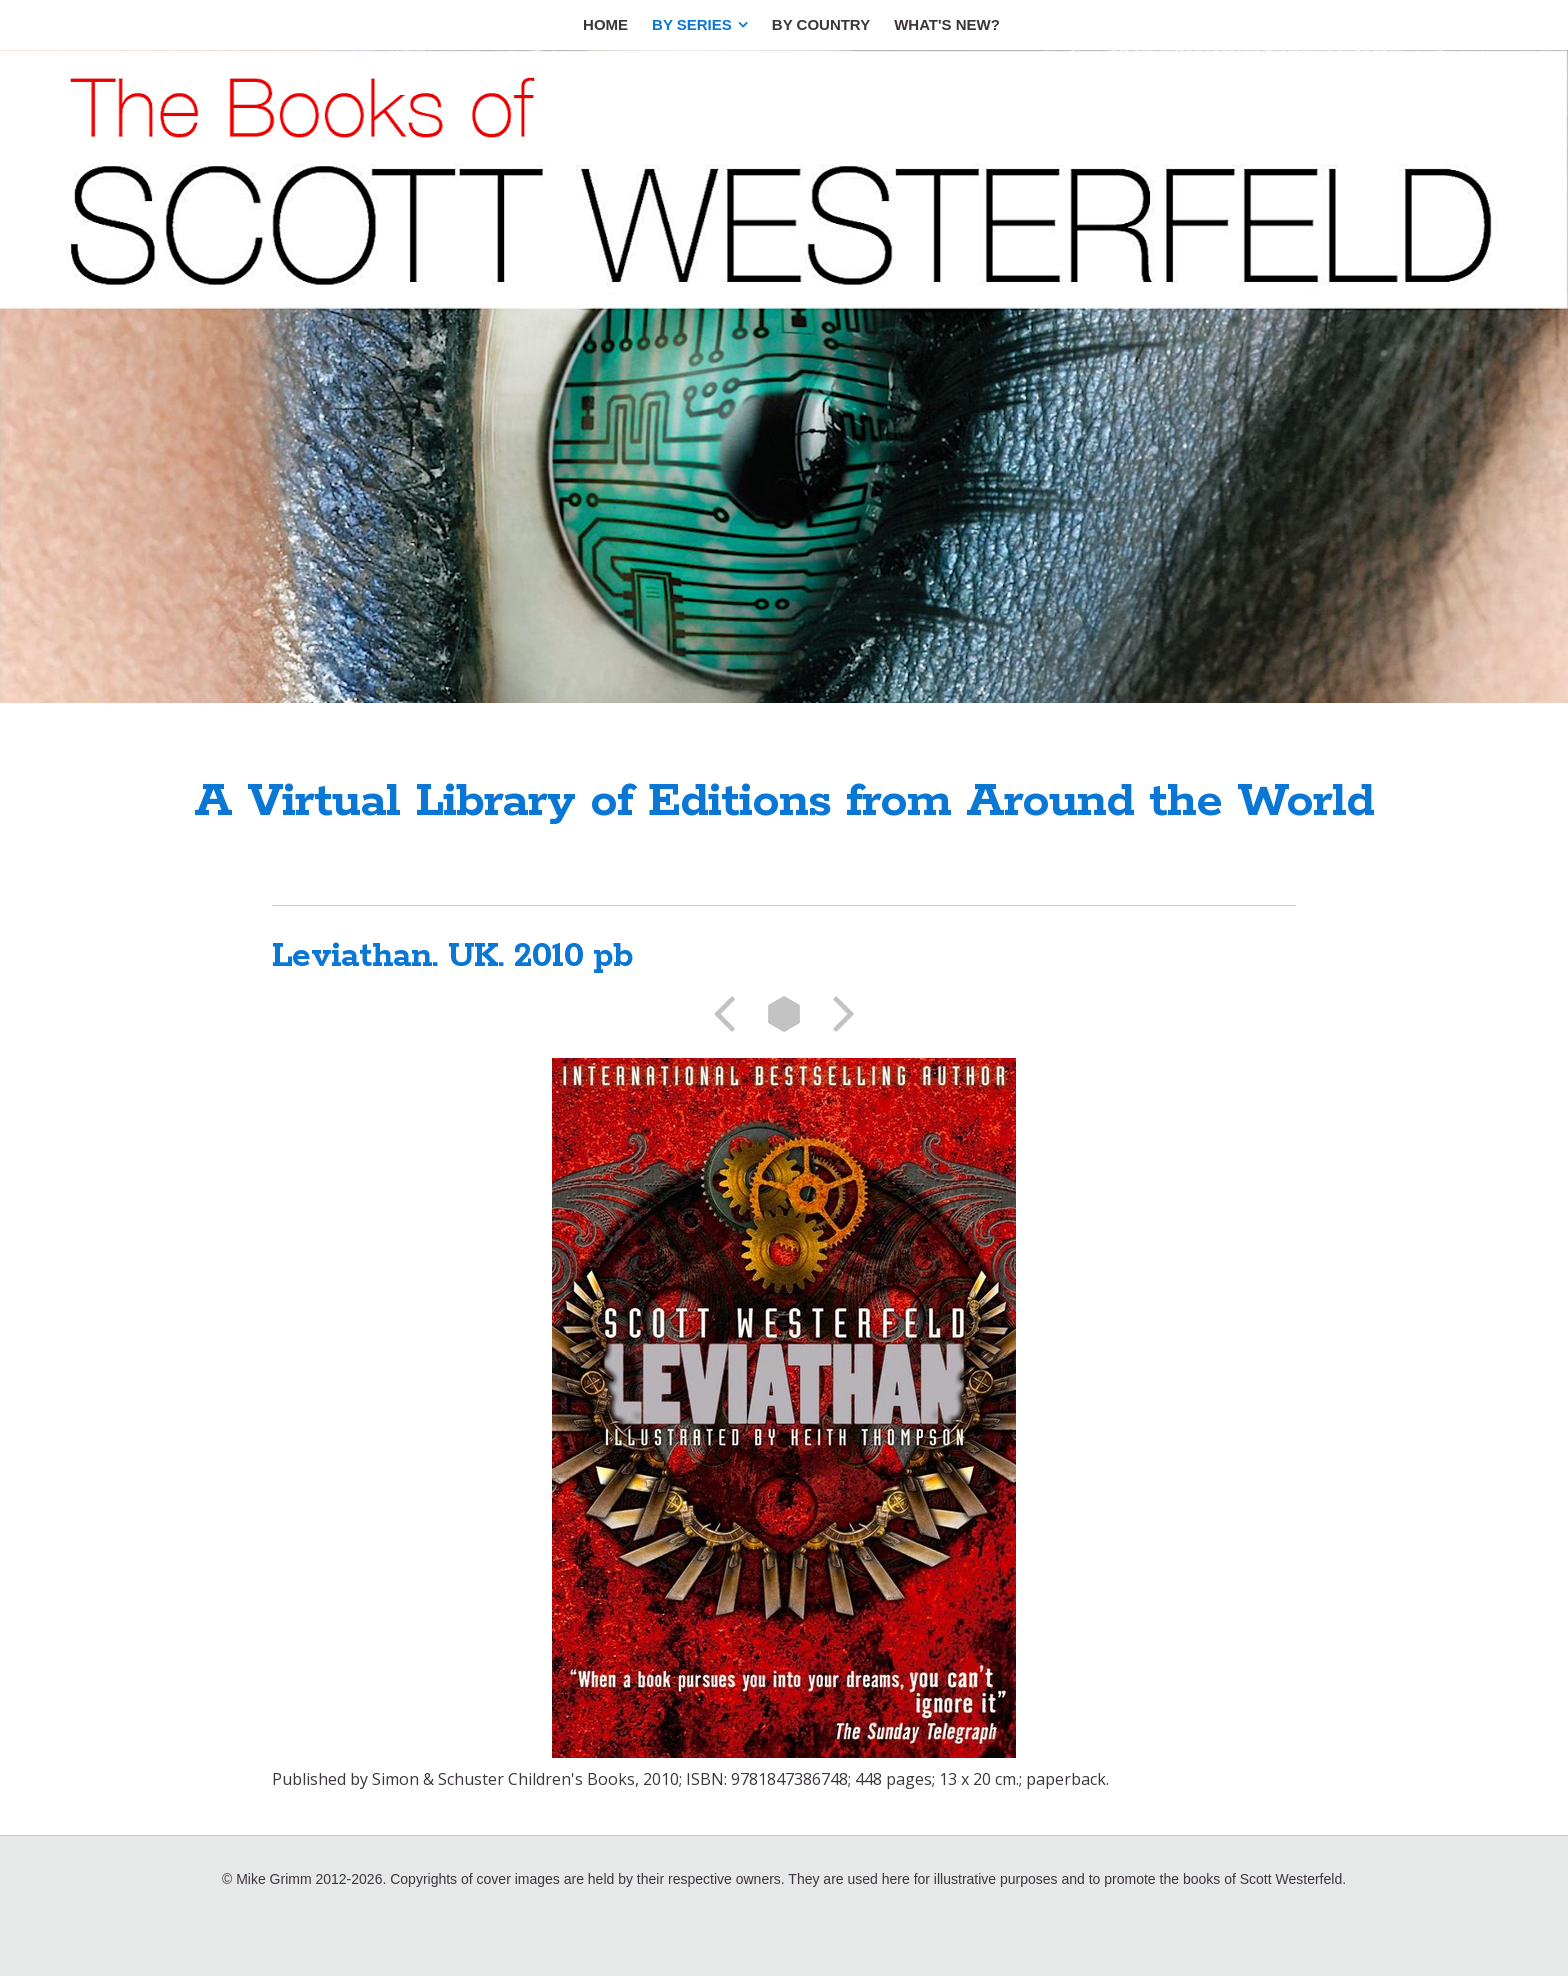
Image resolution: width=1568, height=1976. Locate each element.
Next (837, 1014)
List (784, 1014)
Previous (731, 1014)
